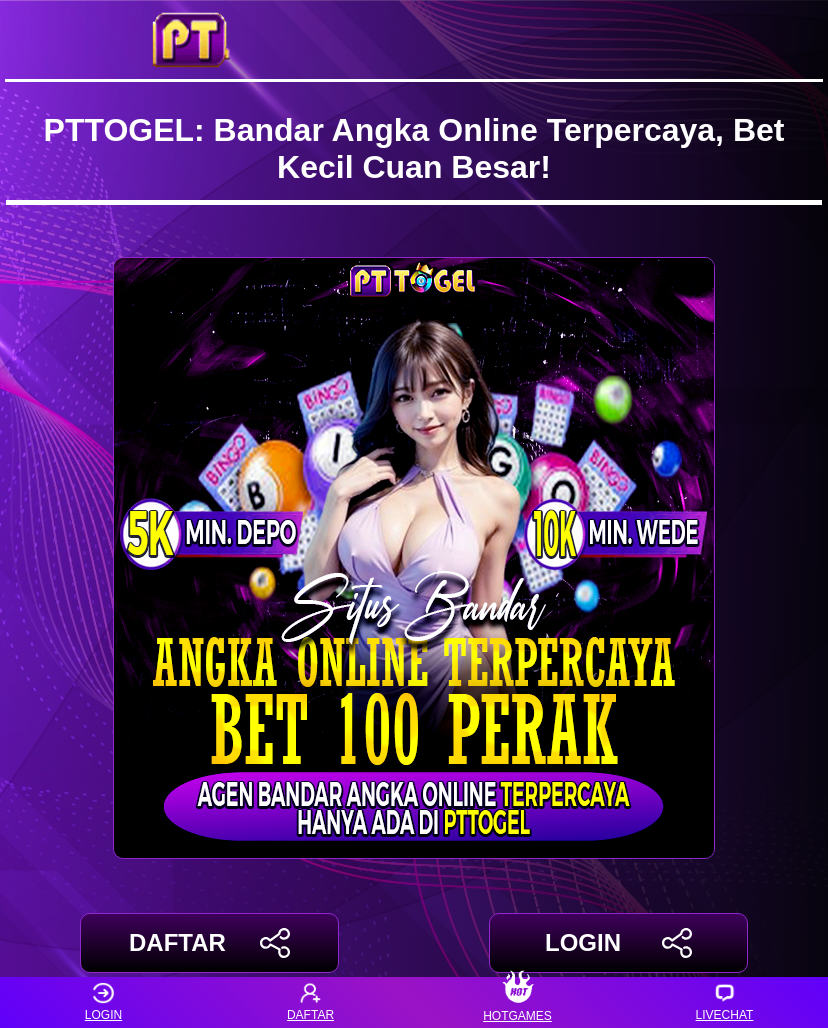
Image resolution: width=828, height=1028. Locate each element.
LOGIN (618, 943)
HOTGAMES (517, 1002)
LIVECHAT (725, 1002)
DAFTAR (209, 943)
